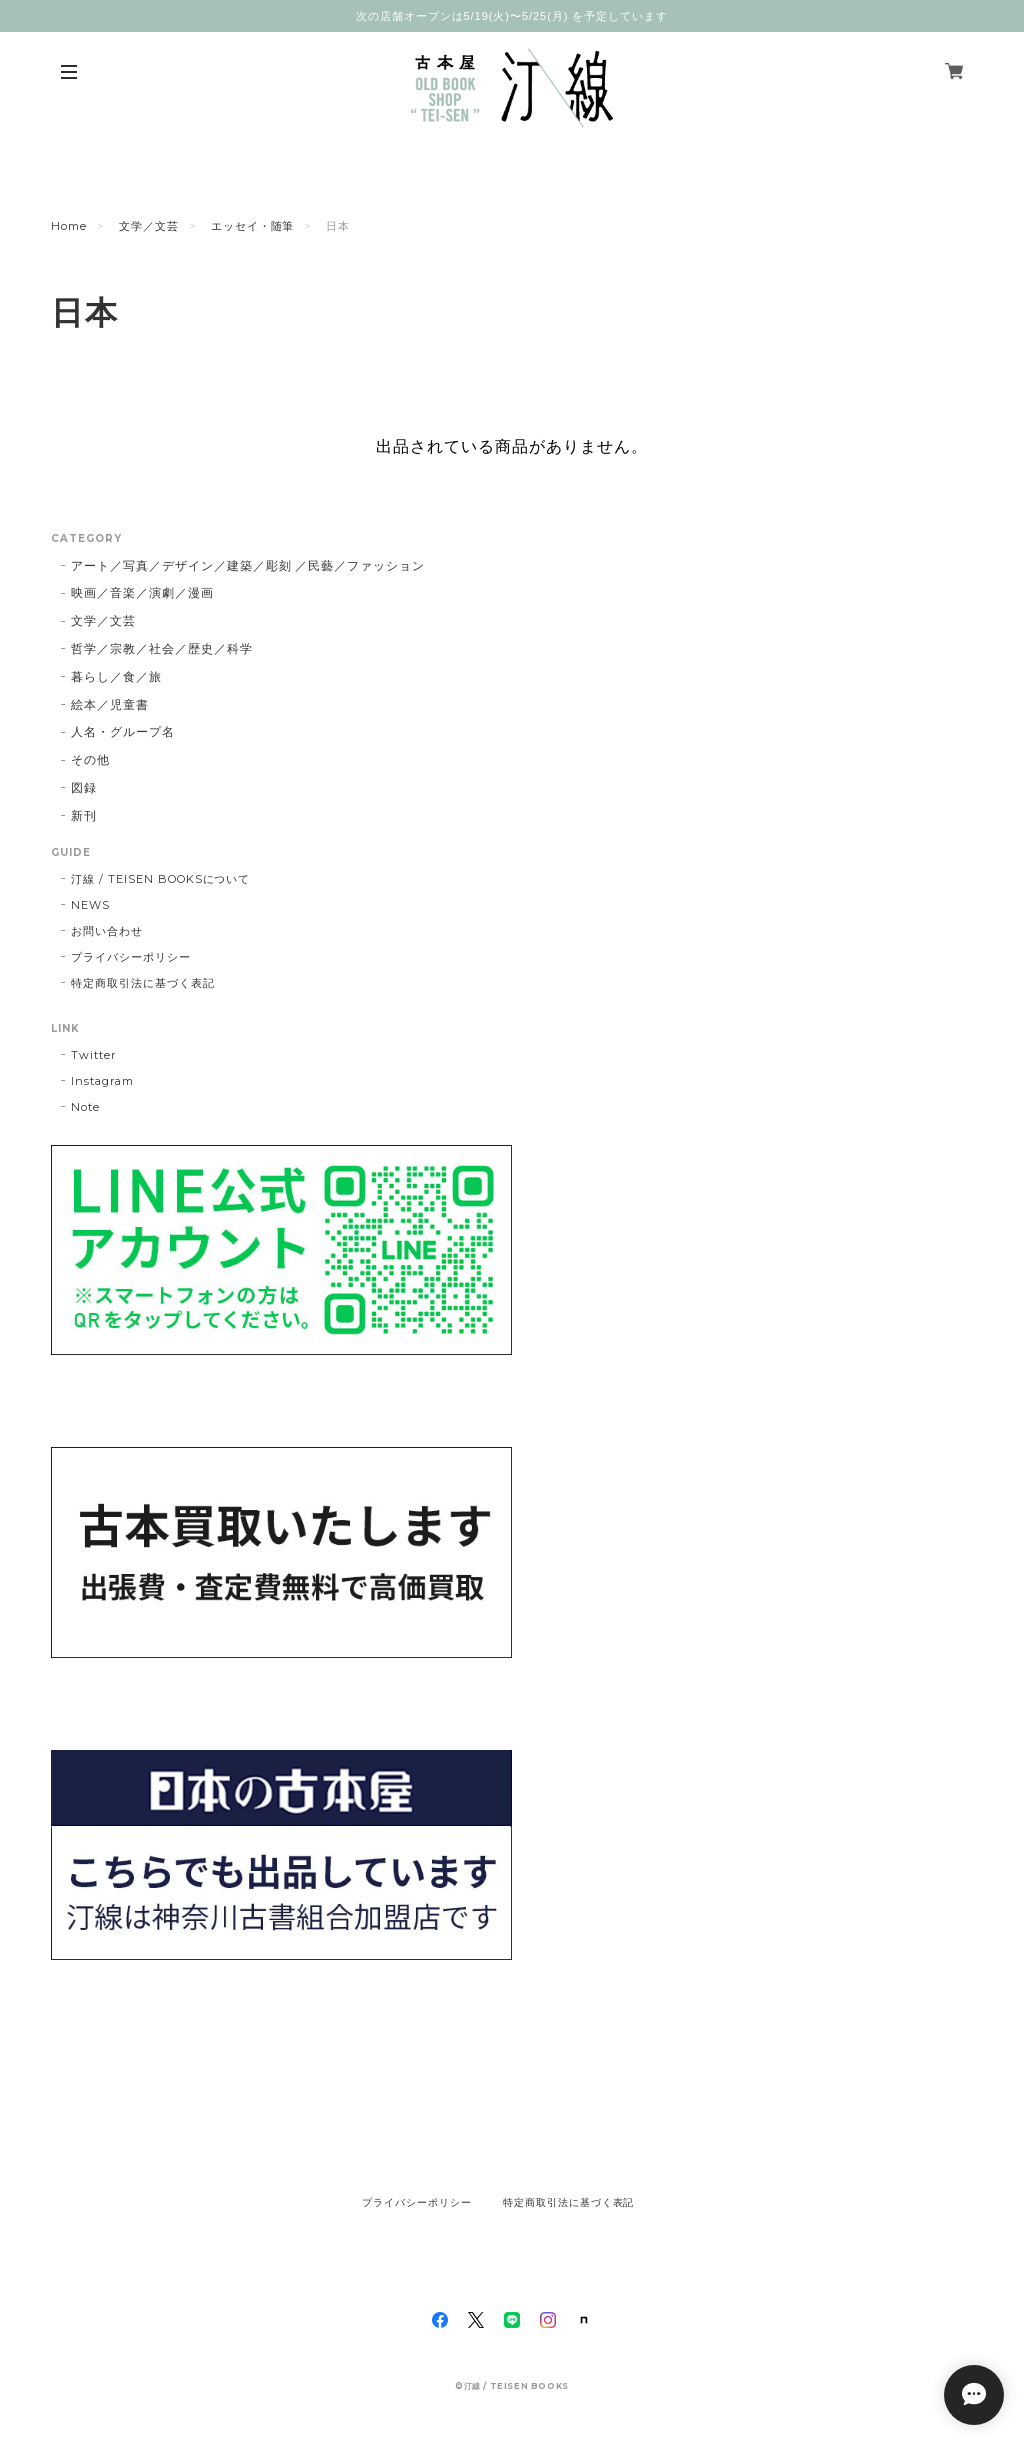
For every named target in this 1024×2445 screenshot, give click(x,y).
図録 (84, 787)
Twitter (93, 1055)
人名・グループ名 (123, 731)
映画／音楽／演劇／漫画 (142, 592)
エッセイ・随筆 (253, 226)
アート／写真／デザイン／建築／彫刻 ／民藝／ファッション (248, 565)
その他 (90, 759)
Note (85, 1107)
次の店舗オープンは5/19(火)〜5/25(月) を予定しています (512, 16)
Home (69, 226)
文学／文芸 (149, 226)
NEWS (90, 905)
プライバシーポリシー (131, 957)
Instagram (102, 1081)
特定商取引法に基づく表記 (143, 983)
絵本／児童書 (110, 704)
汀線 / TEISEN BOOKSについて (160, 879)
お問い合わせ (107, 931)
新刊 (84, 815)
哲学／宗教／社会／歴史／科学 (161, 648)
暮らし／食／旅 (116, 676)
